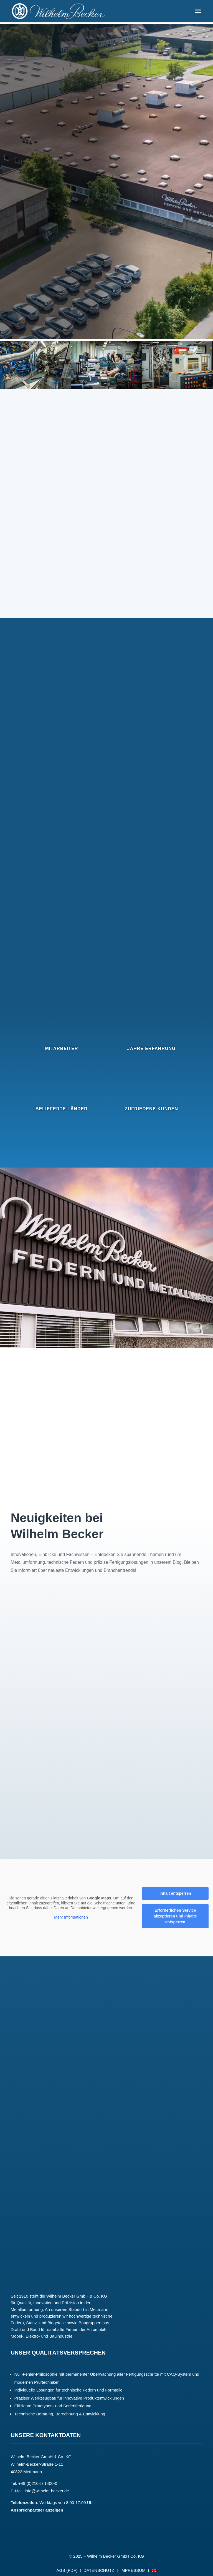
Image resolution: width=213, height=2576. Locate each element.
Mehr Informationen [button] (71, 1917)
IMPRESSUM (133, 2571)
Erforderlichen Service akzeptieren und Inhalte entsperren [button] (175, 1916)
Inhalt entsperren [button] (175, 1893)
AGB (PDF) (66, 2571)
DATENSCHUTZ (98, 2571)
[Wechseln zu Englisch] (154, 2572)
